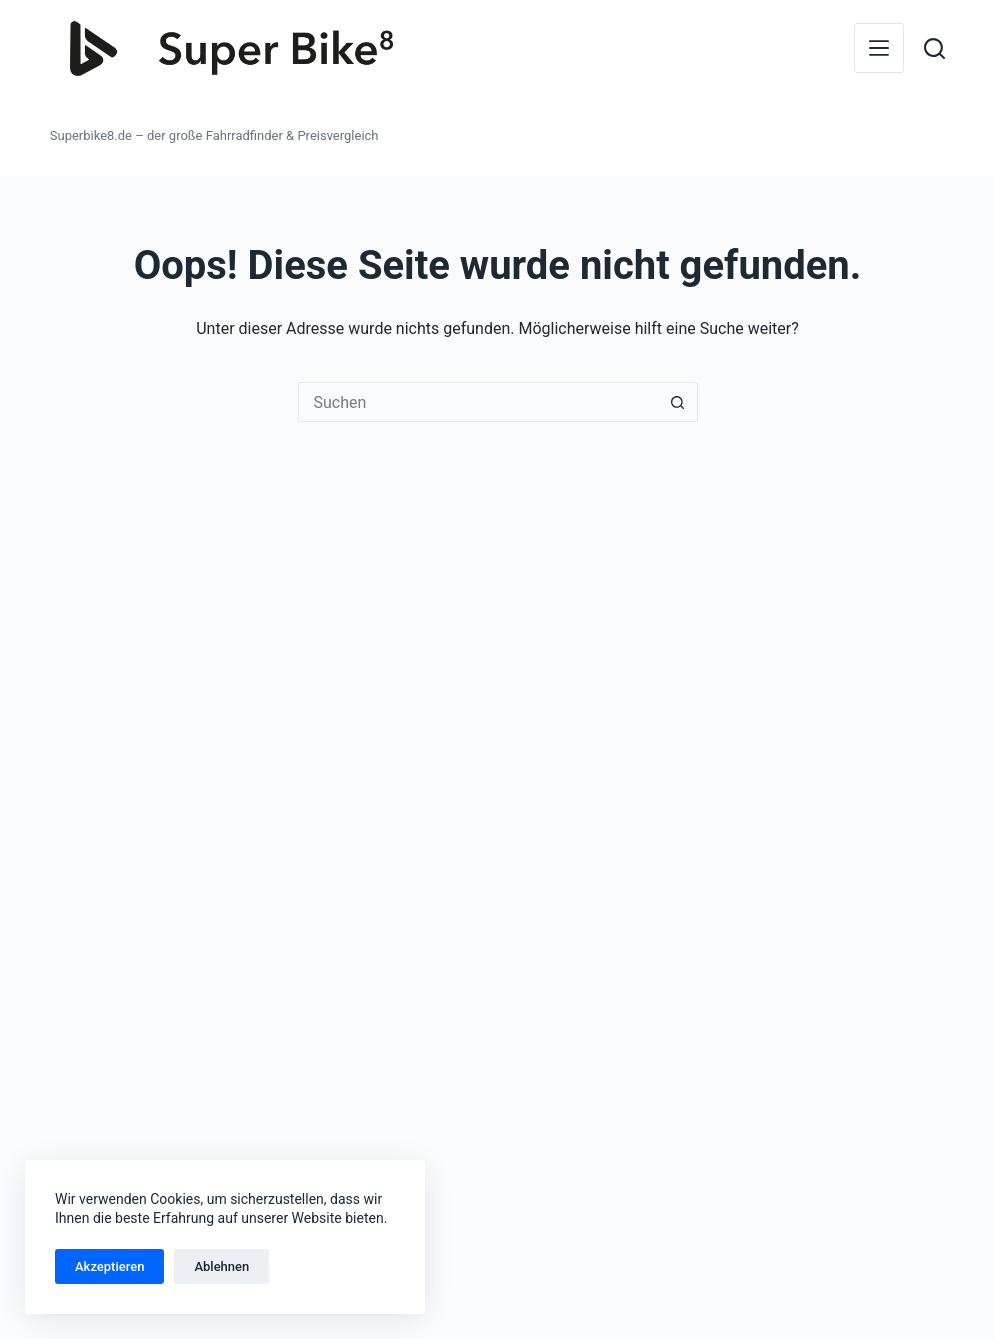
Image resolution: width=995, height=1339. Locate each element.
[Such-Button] (678, 402)
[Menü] (879, 48)
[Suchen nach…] (478, 402)
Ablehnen (221, 1266)
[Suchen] (934, 48)
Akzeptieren (109, 1266)
